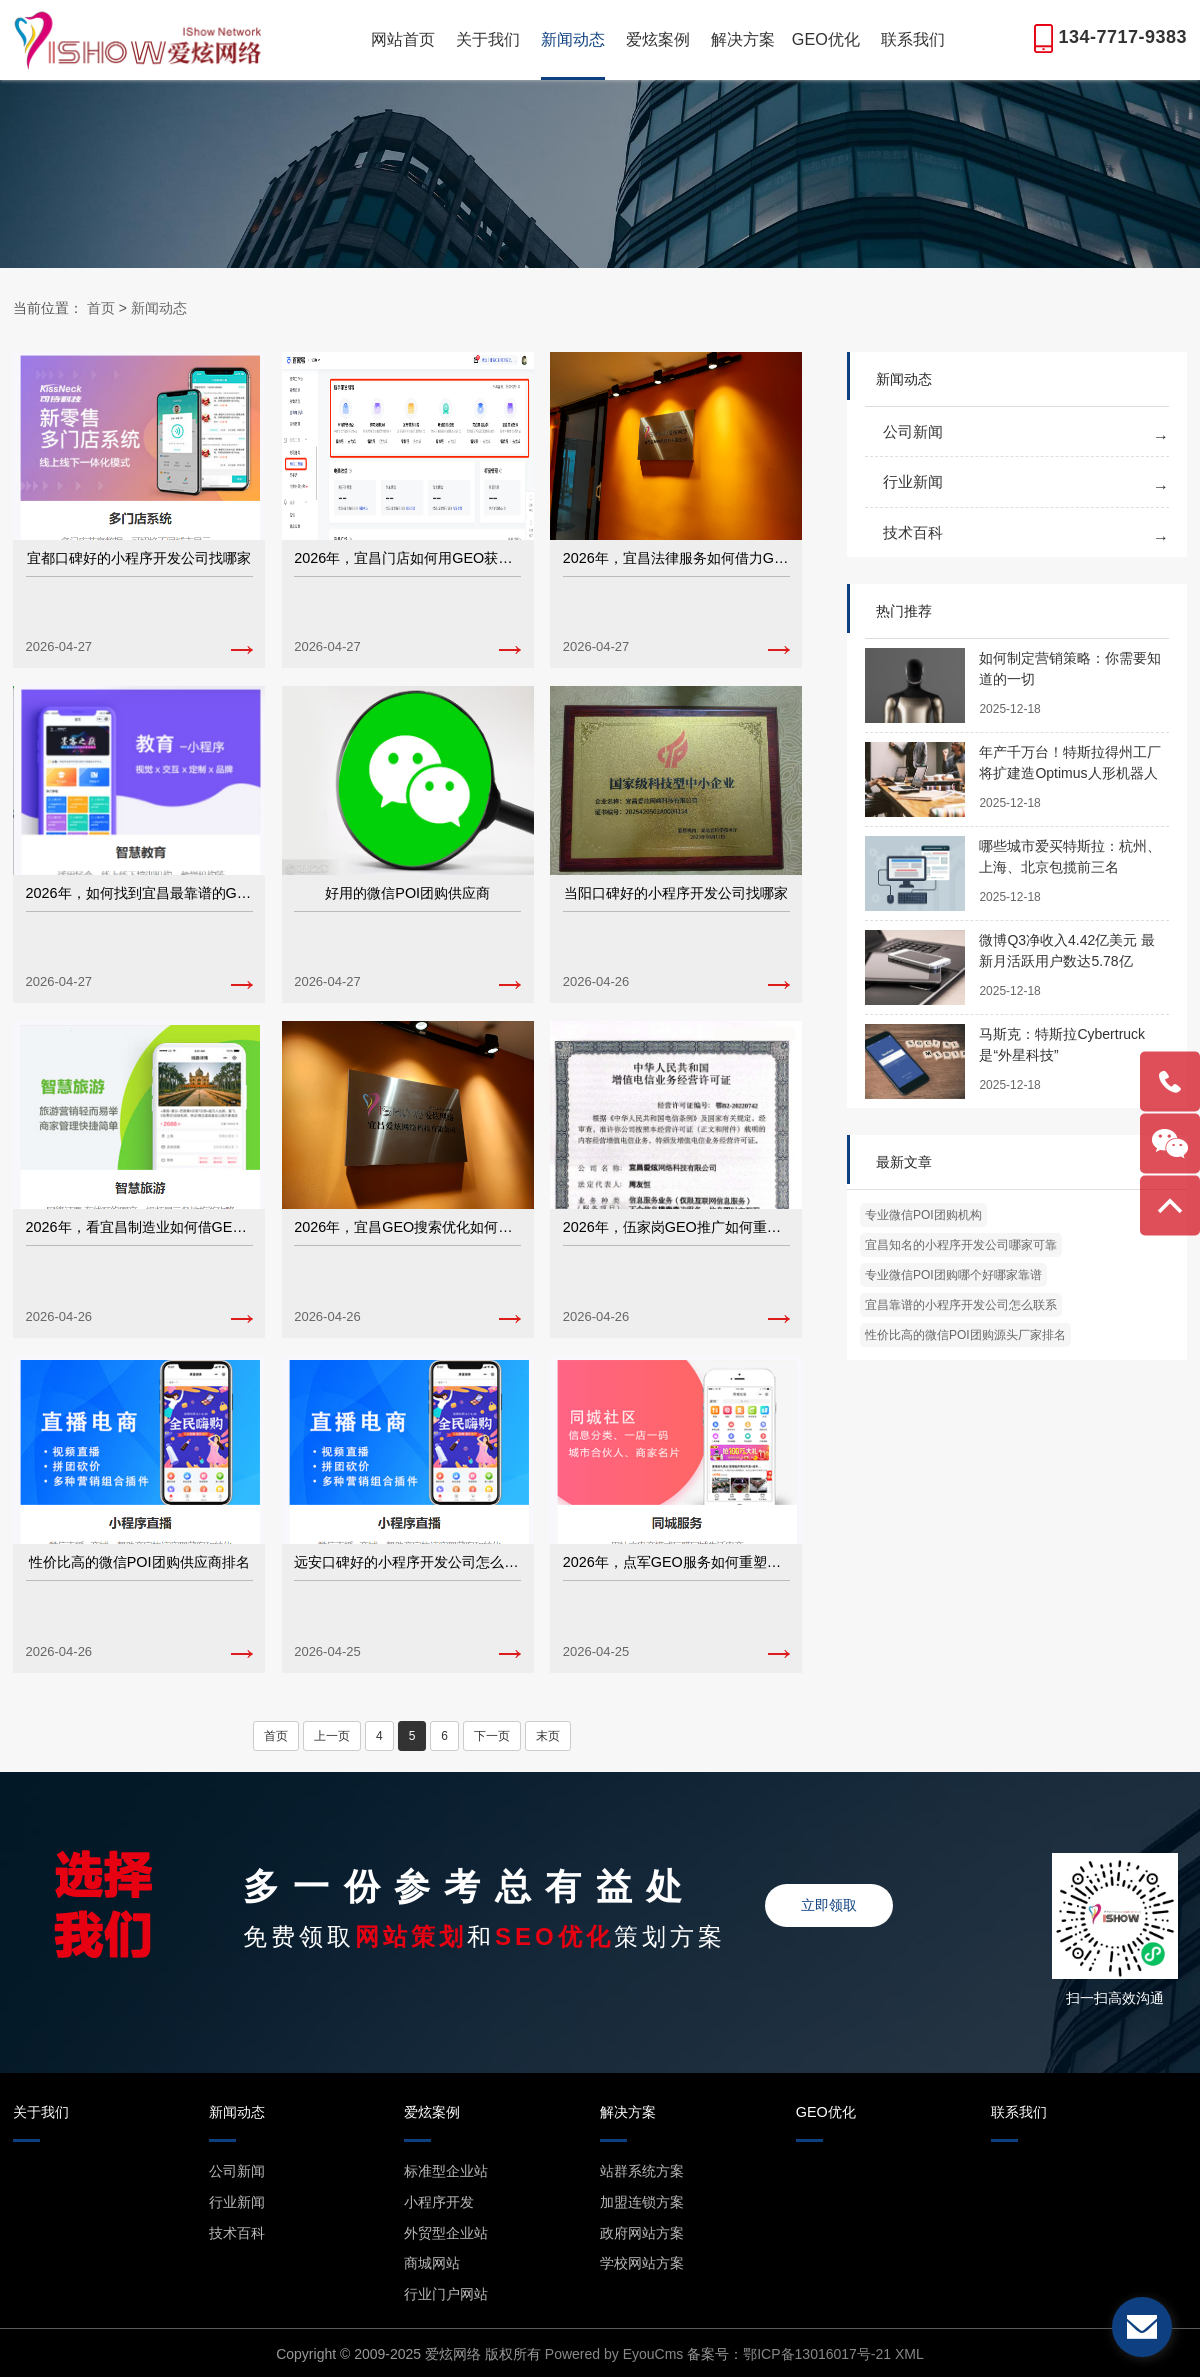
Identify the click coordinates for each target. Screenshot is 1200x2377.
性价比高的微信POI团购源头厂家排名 (965, 1335)
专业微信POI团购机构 (923, 1215)
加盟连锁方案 (642, 2202)
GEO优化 (826, 39)
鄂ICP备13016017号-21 (817, 2354)
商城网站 (432, 2263)
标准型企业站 (446, 2171)
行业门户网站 (446, 2294)
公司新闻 (913, 431)
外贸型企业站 (446, 2233)
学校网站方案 (642, 2263)
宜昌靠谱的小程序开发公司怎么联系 (961, 1305)
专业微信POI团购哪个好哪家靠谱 (953, 1275)
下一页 (492, 1736)
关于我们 (488, 39)
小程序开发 (439, 2202)
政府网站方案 (642, 2233)
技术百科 (913, 532)
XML (909, 2354)
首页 (101, 308)
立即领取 (829, 1905)
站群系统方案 (642, 2171)
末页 (548, 1736)
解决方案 (743, 39)
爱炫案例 (658, 39)
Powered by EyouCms (612, 2354)
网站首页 (403, 39)
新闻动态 (573, 39)
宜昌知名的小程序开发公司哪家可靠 (961, 1245)
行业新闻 (913, 481)
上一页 (332, 1736)
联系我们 (913, 39)
